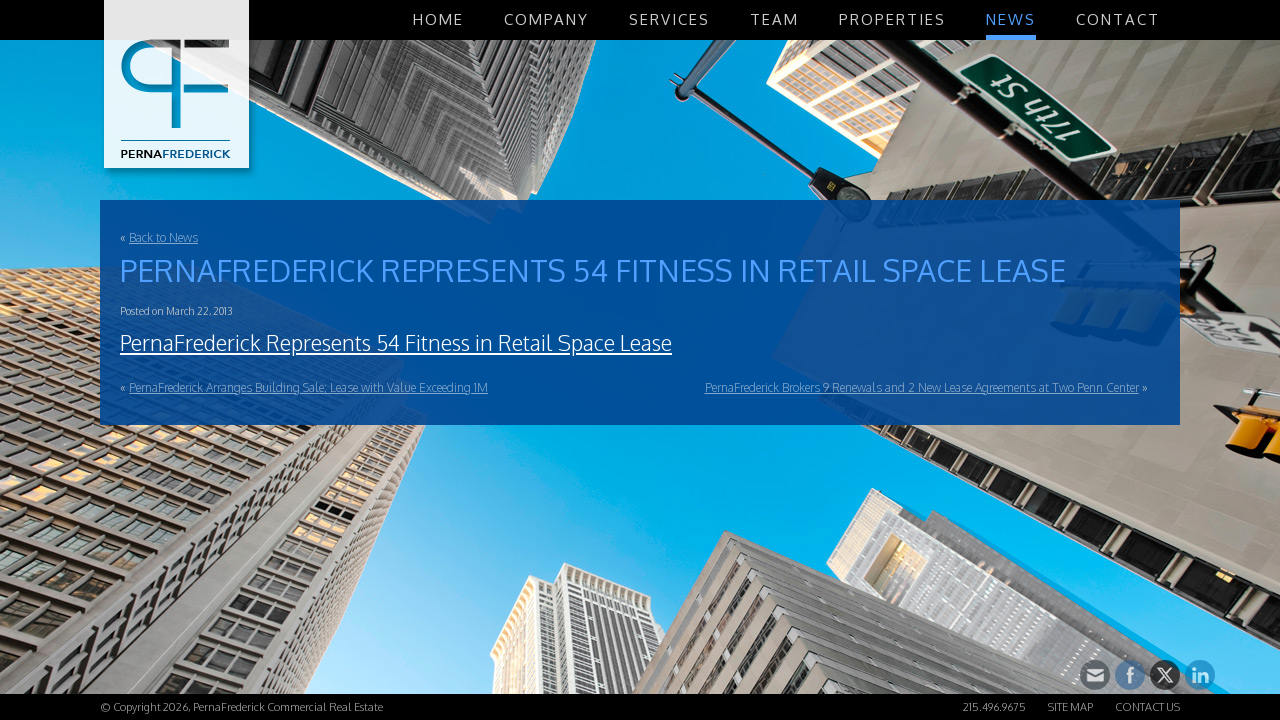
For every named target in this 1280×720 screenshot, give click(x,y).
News (1011, 19)
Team (774, 19)
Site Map (1070, 707)
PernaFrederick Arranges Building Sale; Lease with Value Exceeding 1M (308, 387)
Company (546, 19)
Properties (892, 19)
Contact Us (1147, 707)
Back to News (163, 237)
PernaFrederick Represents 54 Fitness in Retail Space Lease (396, 342)
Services (669, 19)
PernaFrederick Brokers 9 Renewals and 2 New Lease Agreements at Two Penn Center (922, 387)
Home (438, 19)
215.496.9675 (994, 707)
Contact (1118, 19)
